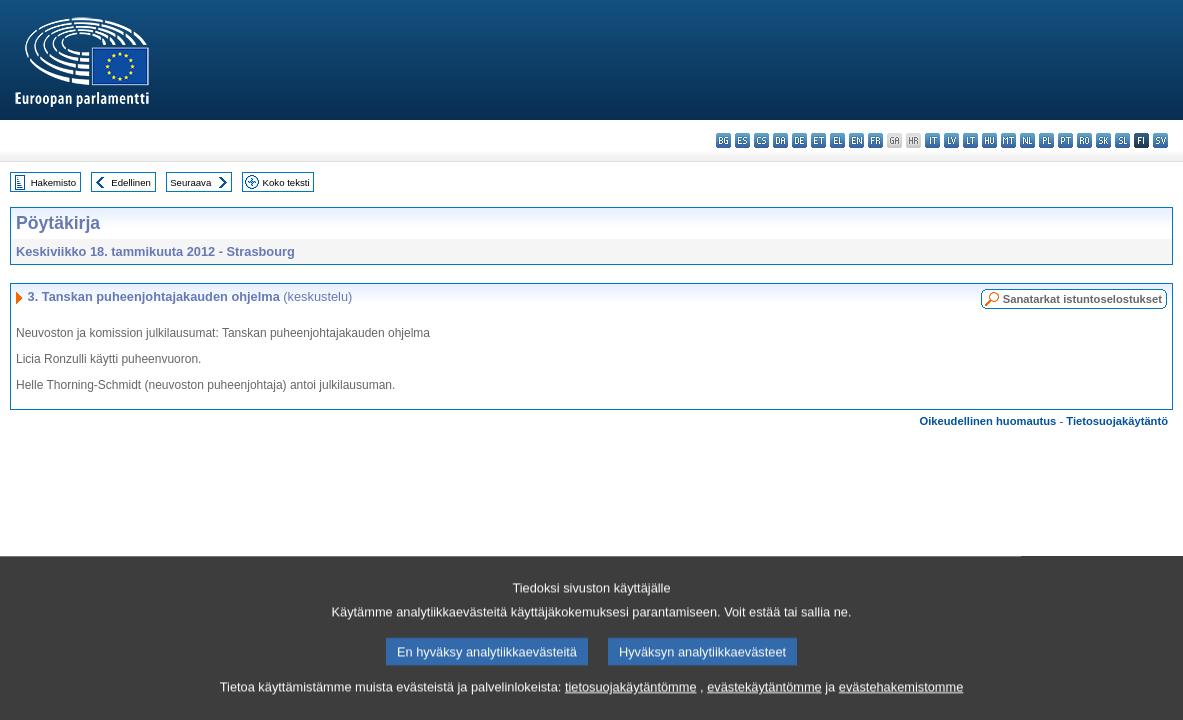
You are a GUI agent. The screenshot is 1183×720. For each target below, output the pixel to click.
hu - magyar (989, 140)
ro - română (1084, 140)
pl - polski (1046, 140)
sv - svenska (1160, 140)
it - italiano (932, 140)
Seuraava (190, 182)
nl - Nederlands (1027, 140)
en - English (856, 140)
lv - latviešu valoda (951, 140)
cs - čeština (761, 140)
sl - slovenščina (1122, 140)
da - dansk (780, 140)
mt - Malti (1008, 140)
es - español (742, 140)
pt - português (1065, 140)
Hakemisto (53, 182)
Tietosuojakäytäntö (1117, 421)
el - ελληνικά (837, 140)
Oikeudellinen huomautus (988, 421)
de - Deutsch (799, 140)
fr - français (875, 140)
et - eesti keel (818, 140)
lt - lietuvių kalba (970, 140)
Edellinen (130, 182)
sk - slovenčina (1103, 140)
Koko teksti (286, 182)
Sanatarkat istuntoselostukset (1082, 299)
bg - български (723, 140)
